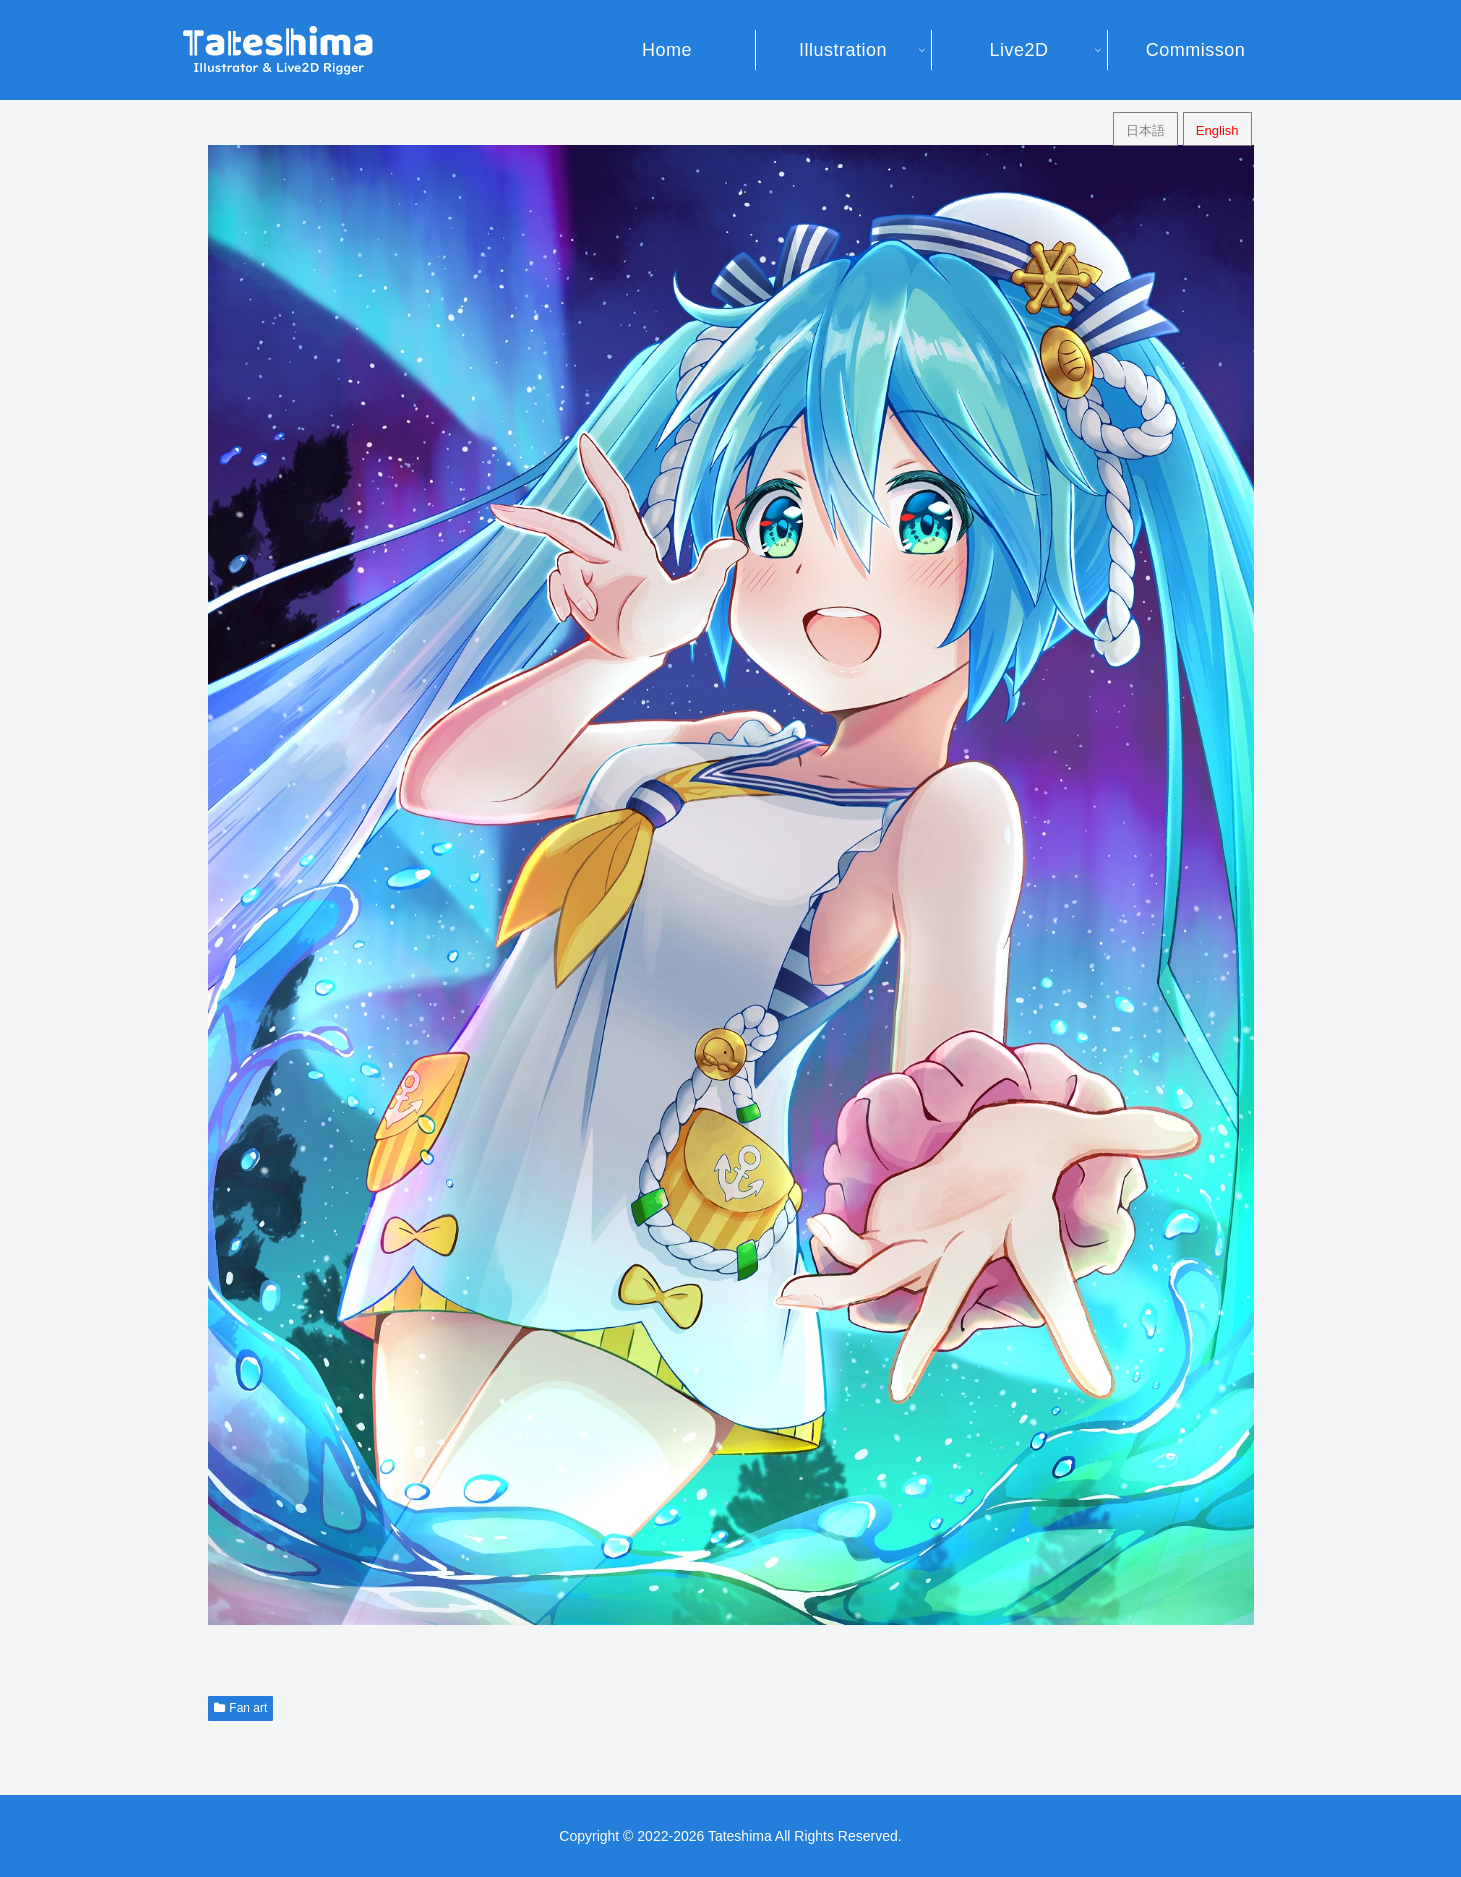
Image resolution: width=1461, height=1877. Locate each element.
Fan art (241, 1708)
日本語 (1145, 130)
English (1217, 130)
